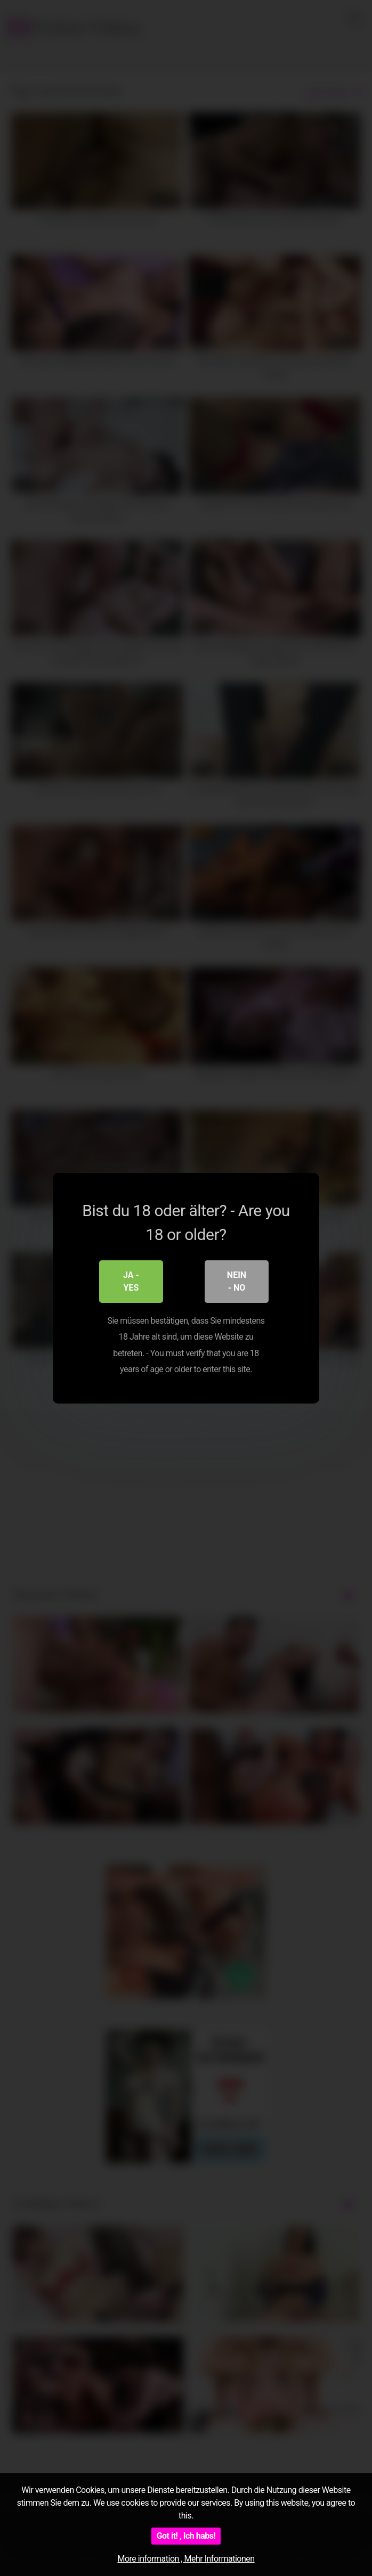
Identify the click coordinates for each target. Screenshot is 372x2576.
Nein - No (236, 1280)
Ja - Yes (131, 1280)
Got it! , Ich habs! (186, 2536)
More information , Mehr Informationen (185, 2559)
